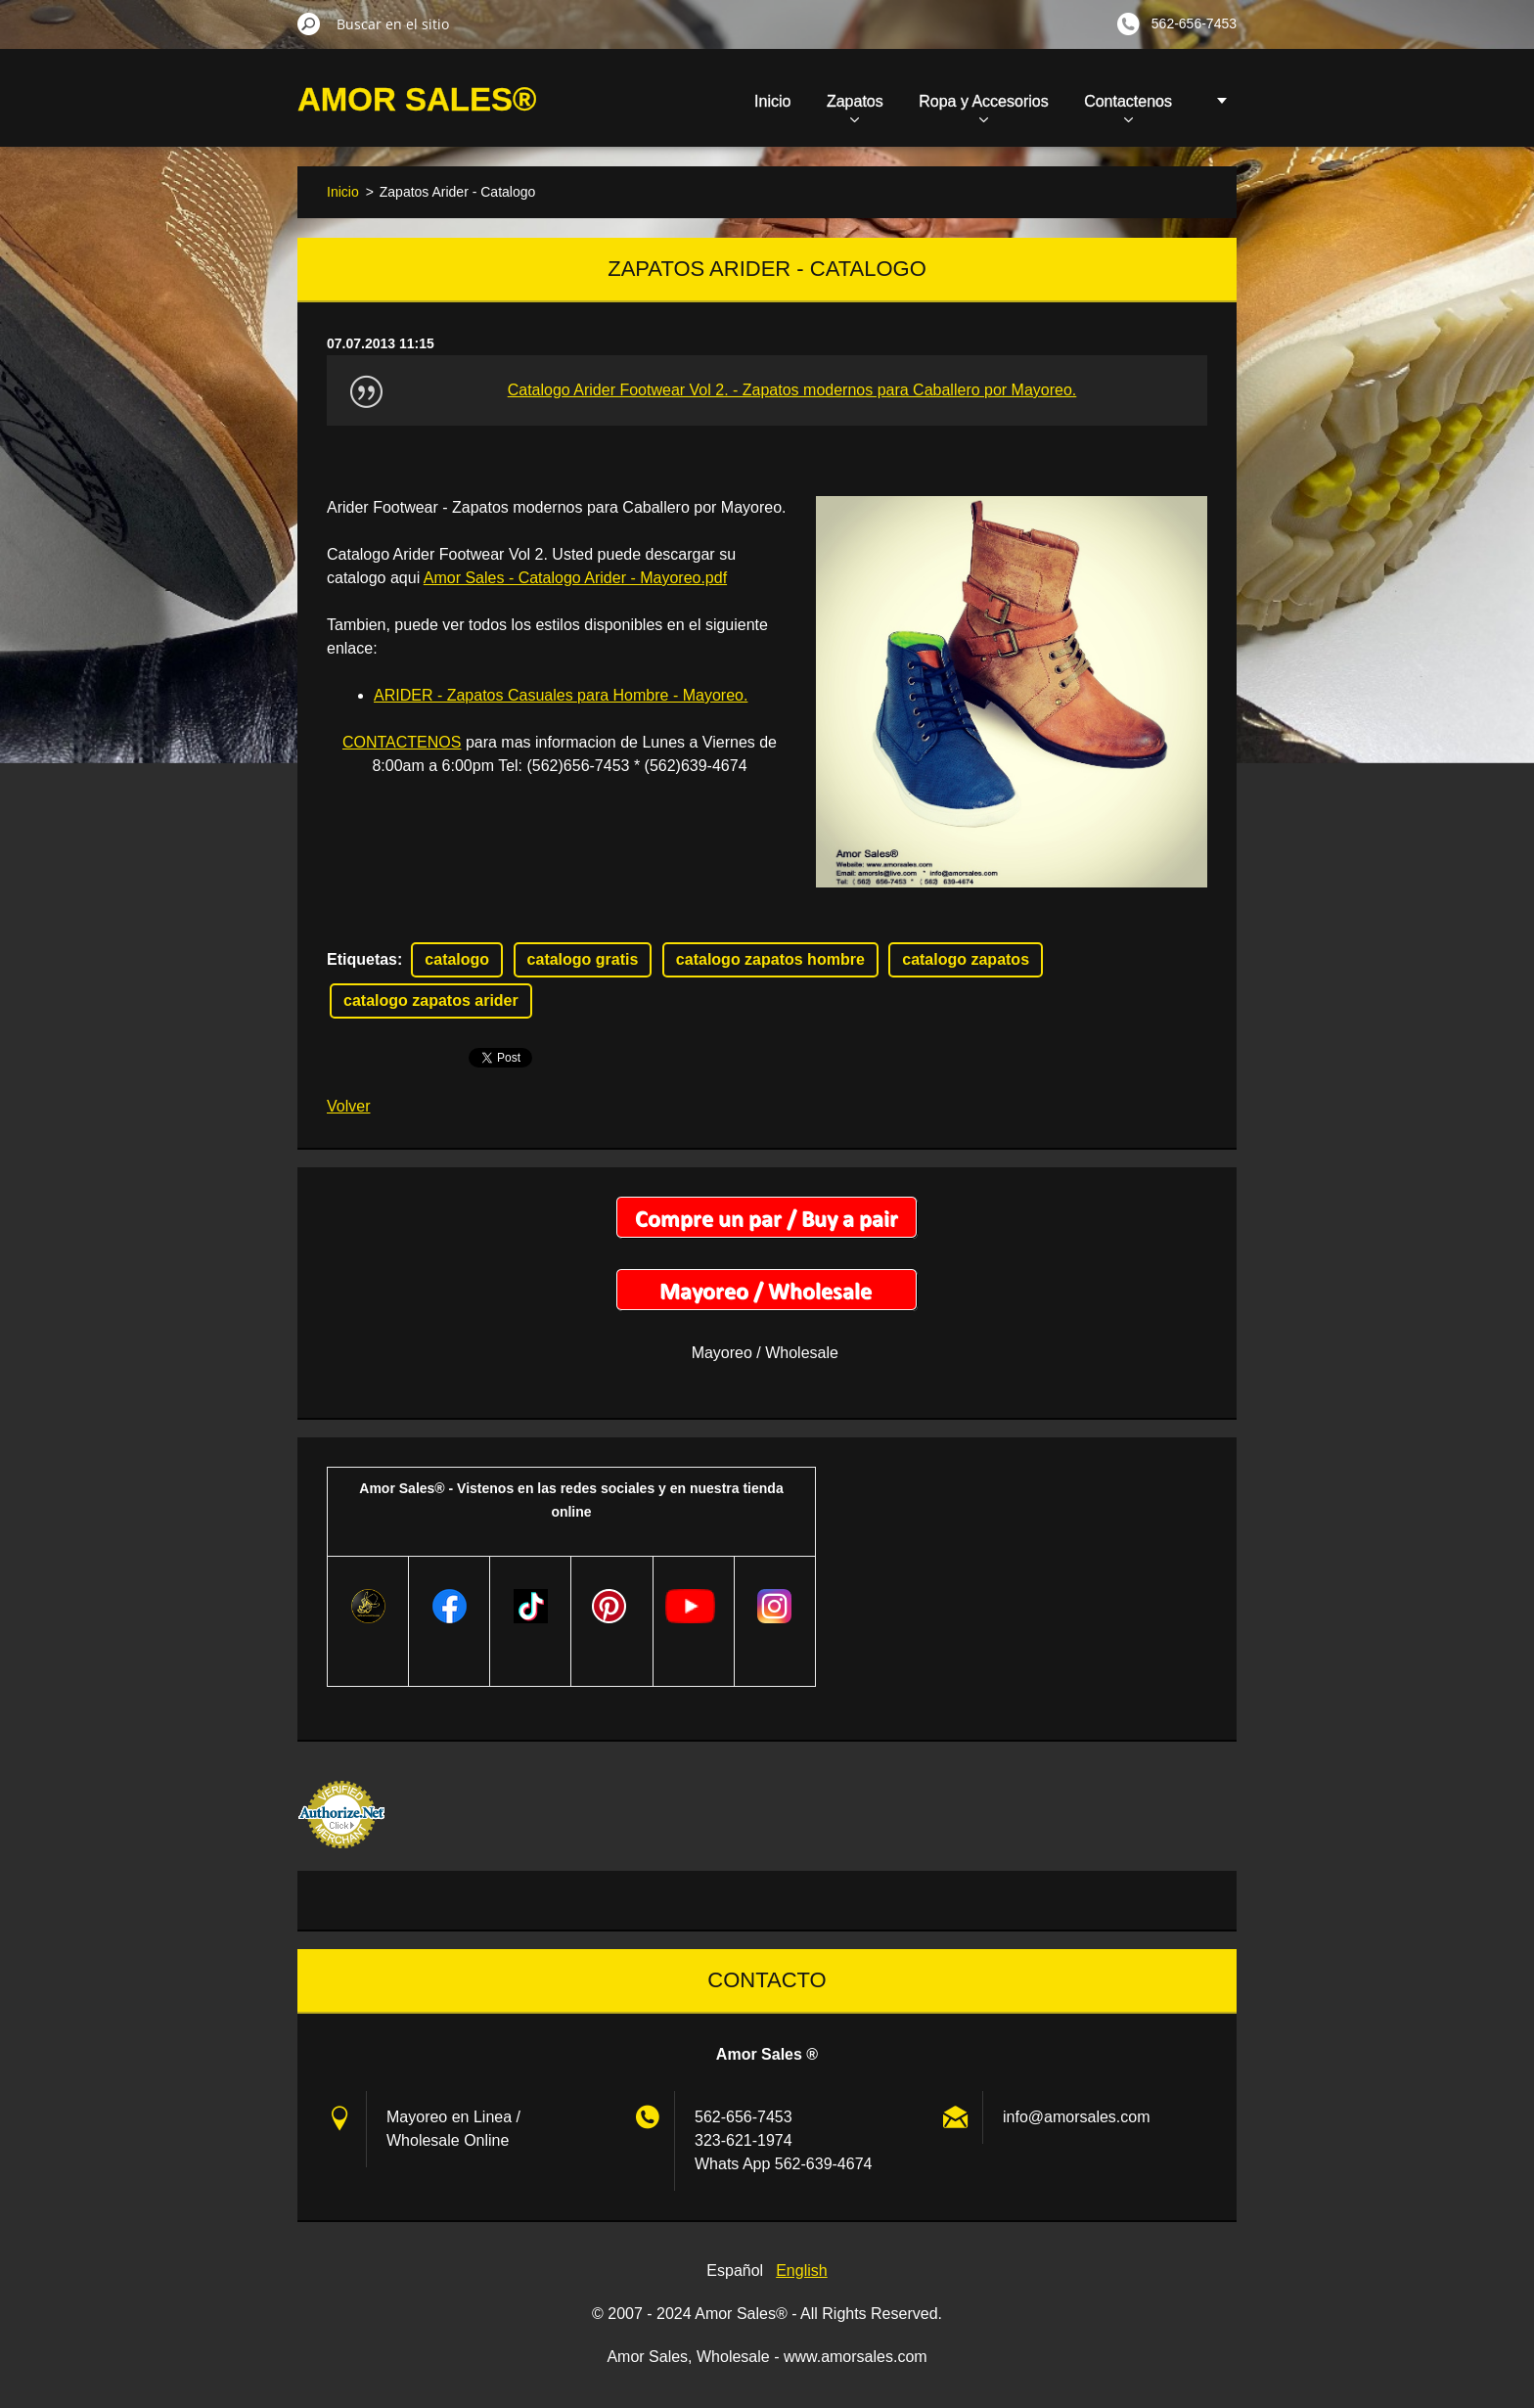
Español (734, 2270)
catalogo (457, 959)
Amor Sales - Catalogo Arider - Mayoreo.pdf (575, 577)
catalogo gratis (583, 959)
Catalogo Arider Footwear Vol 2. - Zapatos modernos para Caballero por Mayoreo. (792, 390)
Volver (348, 1106)
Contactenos (1128, 107)
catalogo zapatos (965, 959)
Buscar (309, 23)
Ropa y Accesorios (984, 107)
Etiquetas (362, 959)
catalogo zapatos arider (431, 1000)
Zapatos (855, 107)
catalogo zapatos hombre (770, 959)
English (801, 2270)
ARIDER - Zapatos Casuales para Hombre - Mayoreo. (560, 695)
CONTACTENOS (401, 742)
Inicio (772, 101)
